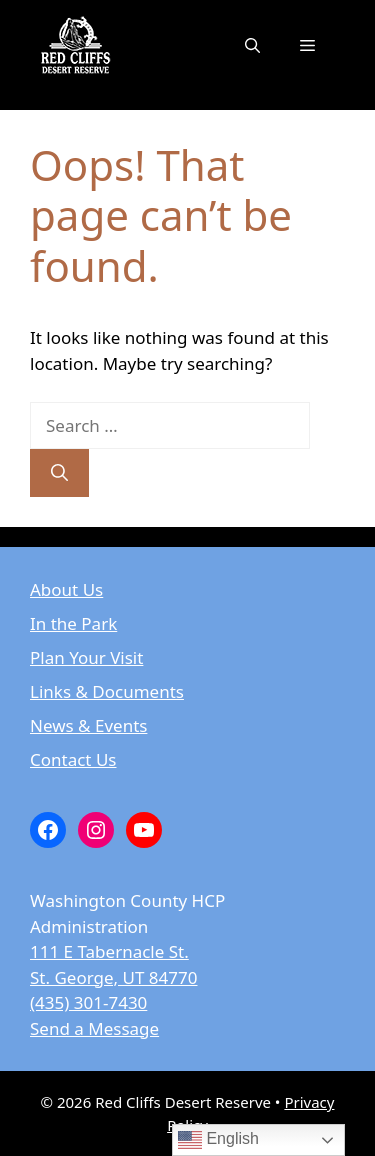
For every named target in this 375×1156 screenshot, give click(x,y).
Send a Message (94, 1028)
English (218, 1140)
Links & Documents (107, 691)
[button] (252, 45)
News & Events (88, 725)
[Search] (59, 473)
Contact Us (73, 759)
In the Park (73, 623)
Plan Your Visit (86, 657)
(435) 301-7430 (88, 1002)
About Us (66, 589)
